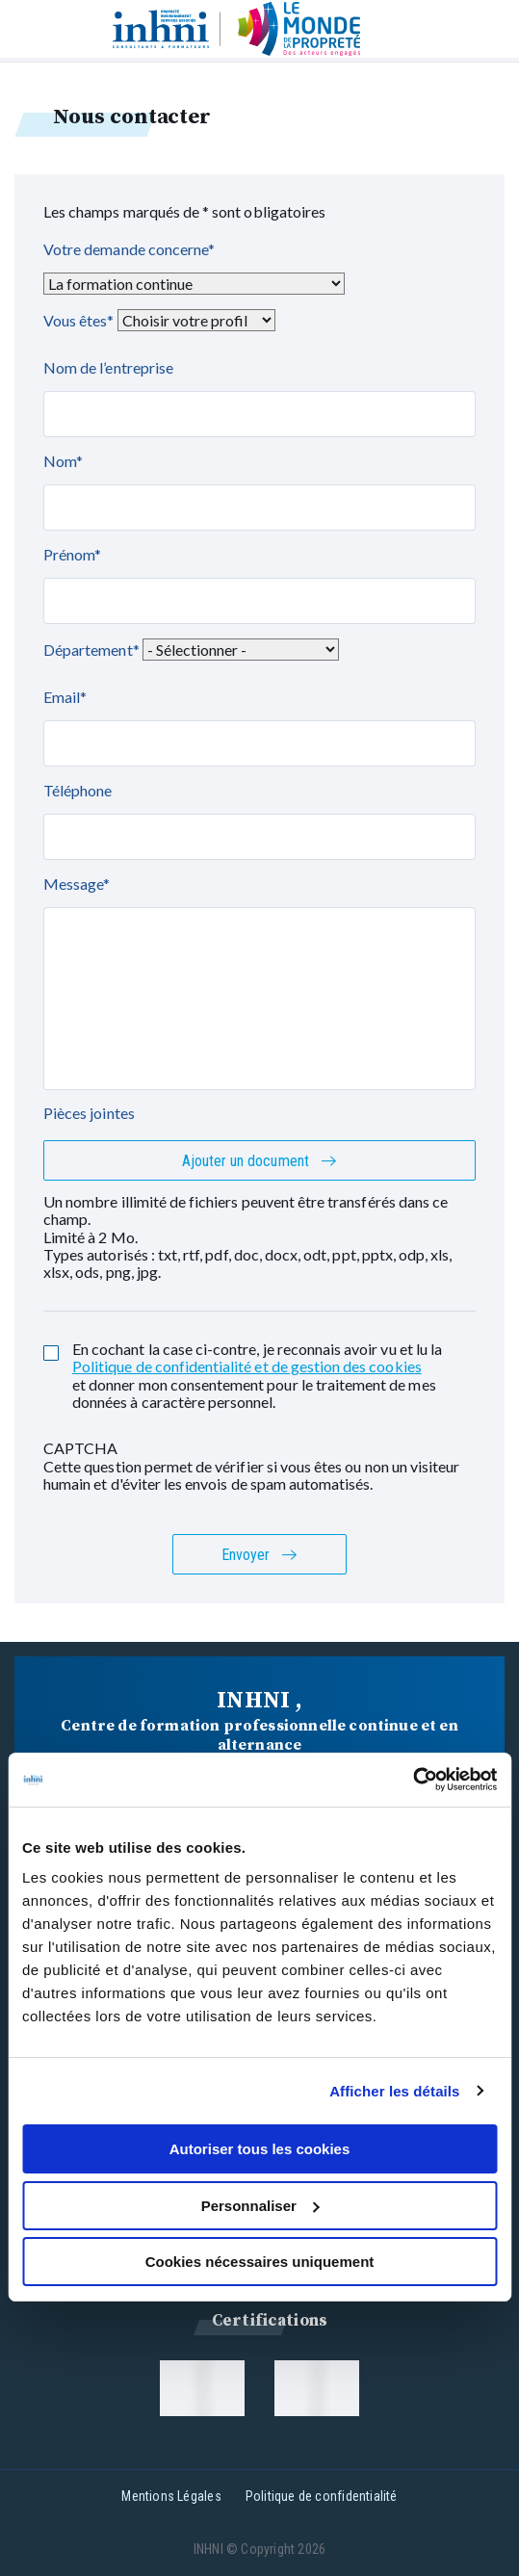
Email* (65, 697)
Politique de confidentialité (322, 2496)
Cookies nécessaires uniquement (260, 2261)
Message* (76, 883)
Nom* (63, 461)
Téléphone (77, 790)
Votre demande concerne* (129, 249)
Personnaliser (260, 2206)
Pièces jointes (89, 1113)
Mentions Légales (171, 2496)
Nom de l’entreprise (108, 367)
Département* (91, 649)
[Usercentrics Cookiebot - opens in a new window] (412, 1779)
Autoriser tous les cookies (259, 2149)
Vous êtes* (79, 320)
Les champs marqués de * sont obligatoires (184, 211)
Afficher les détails (394, 2091)
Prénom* (72, 554)
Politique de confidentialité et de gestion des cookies (247, 1366)
